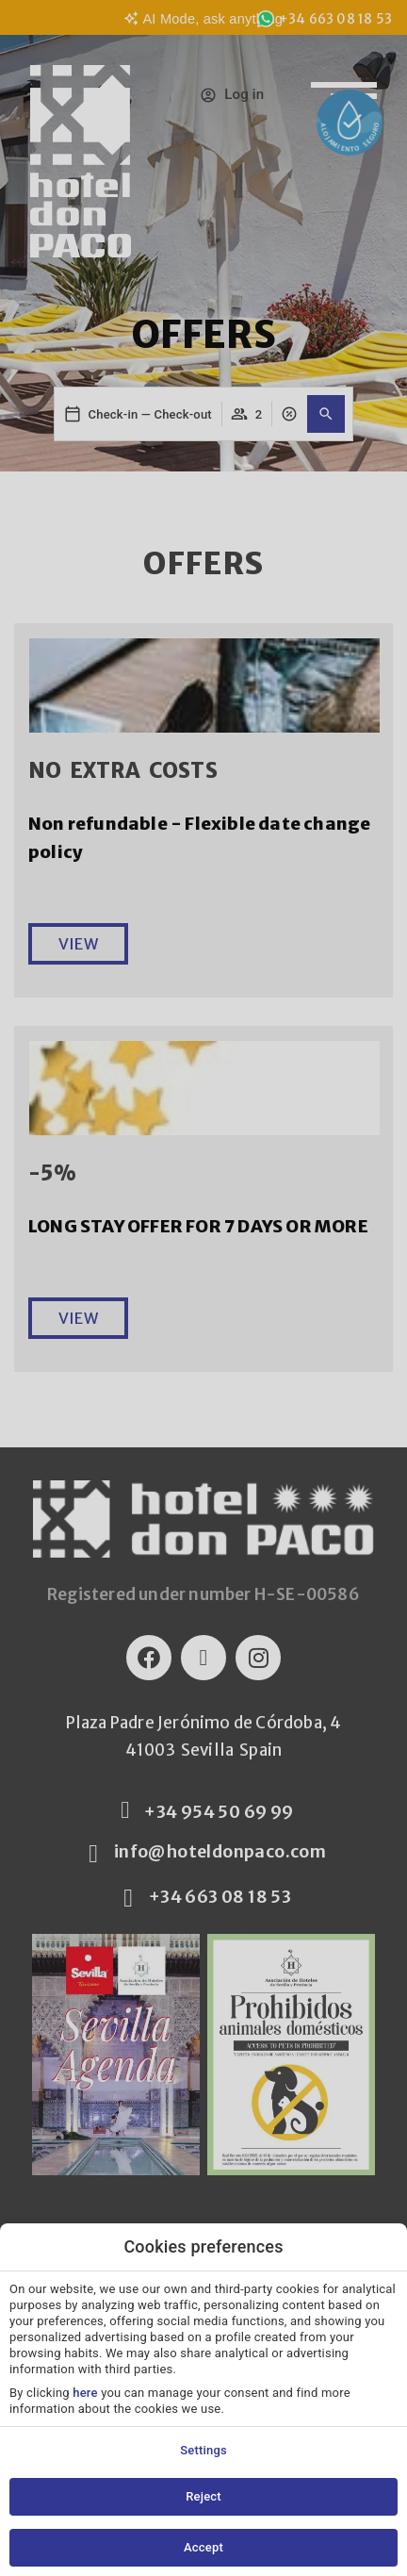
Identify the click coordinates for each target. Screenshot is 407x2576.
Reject (203, 2496)
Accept (203, 2547)
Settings (203, 2450)
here (85, 2393)
